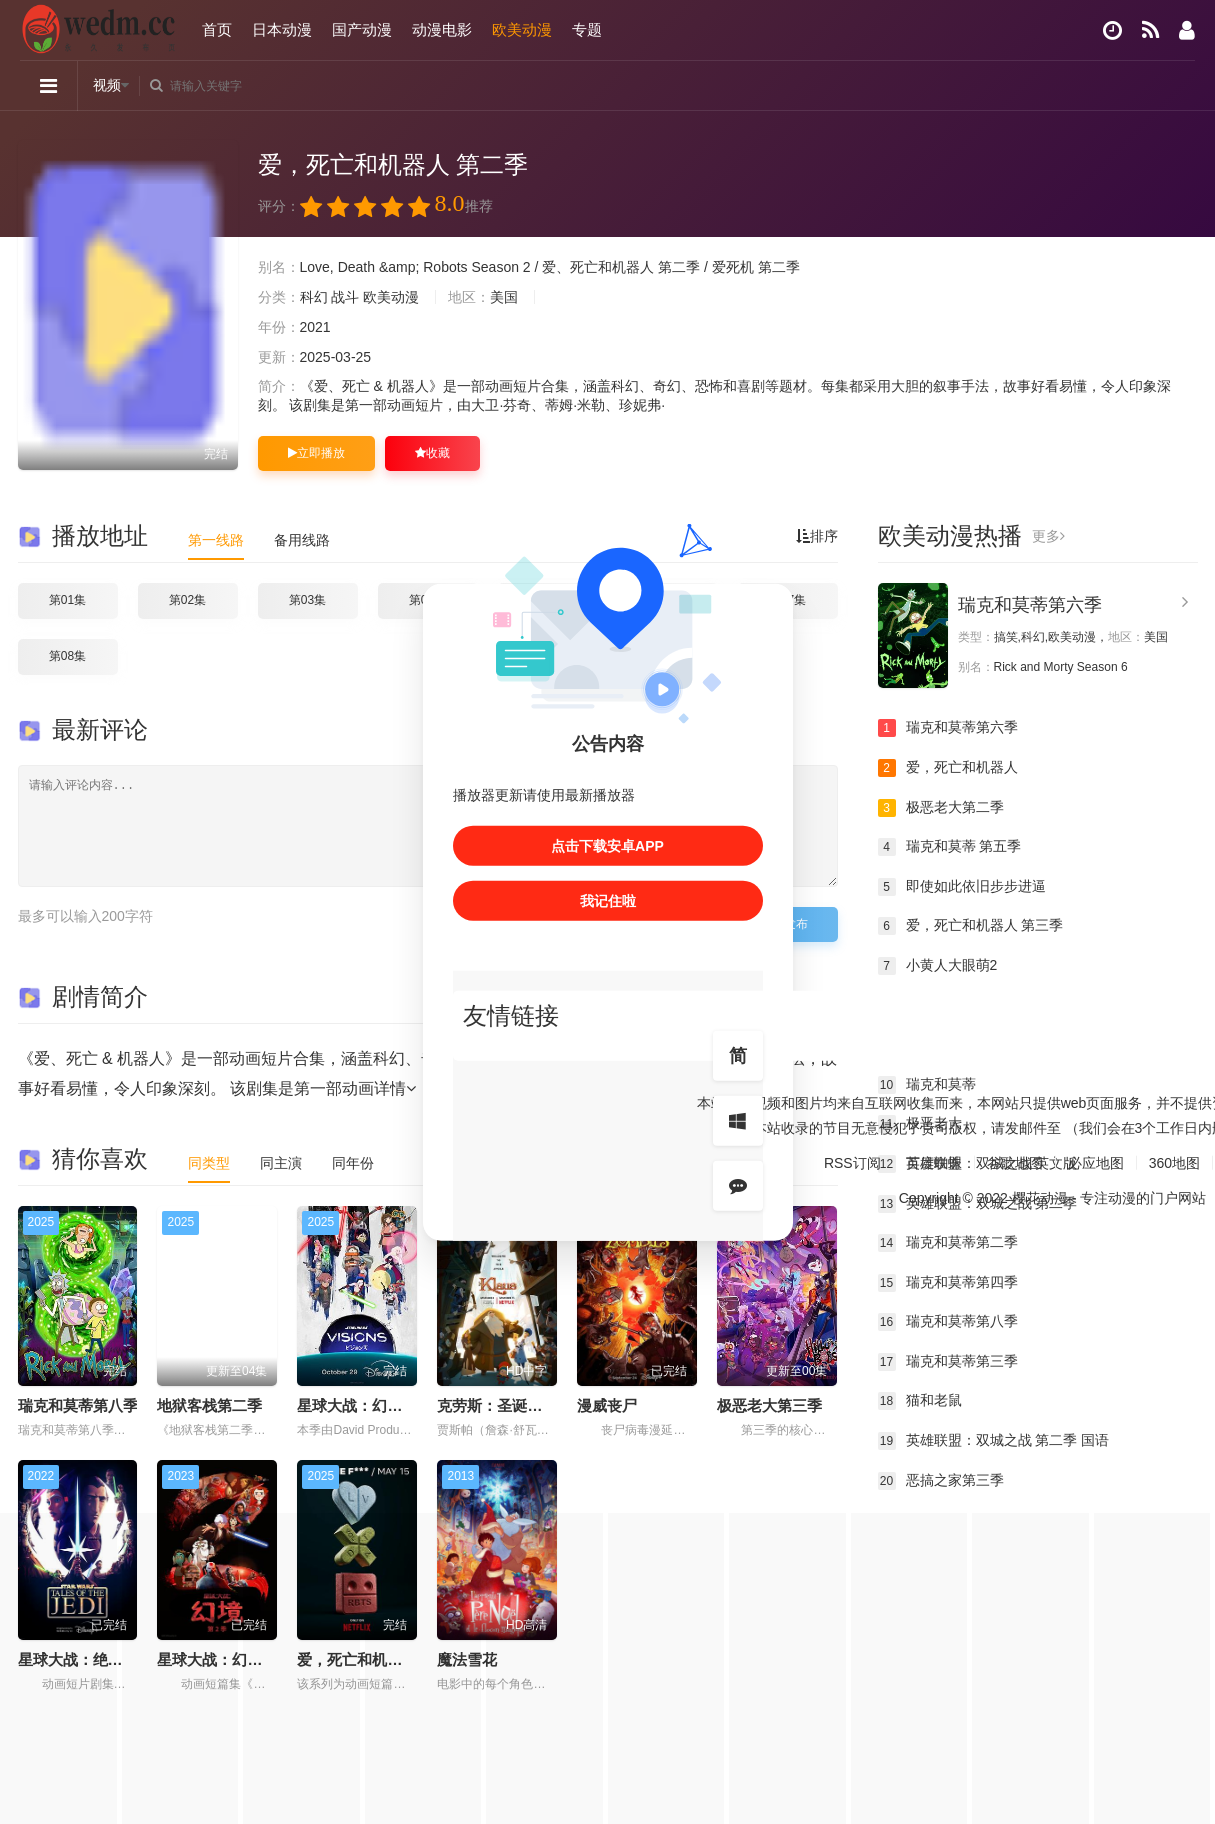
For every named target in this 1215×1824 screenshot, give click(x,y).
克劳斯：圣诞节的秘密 (512, 1405)
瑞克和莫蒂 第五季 (950, 847)
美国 (504, 297)
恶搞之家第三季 (941, 1481)
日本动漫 (282, 29)
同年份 (353, 1163)
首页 (217, 29)
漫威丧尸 (607, 1405)
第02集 (187, 600)
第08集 (67, 656)
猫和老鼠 (920, 1401)
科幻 (314, 297)
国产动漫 (362, 29)
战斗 (345, 297)
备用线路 (302, 540)
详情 (395, 1088)
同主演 (281, 1163)
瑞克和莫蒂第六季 (1030, 605)
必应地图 (1096, 1162)
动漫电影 (442, 29)
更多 (1048, 536)
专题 (587, 29)
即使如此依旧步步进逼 (962, 887)
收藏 (432, 453)
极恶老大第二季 (941, 808)
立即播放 (316, 453)
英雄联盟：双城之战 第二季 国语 (994, 1441)
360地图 (1174, 1162)
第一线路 (216, 540)
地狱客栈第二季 (209, 1405)
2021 (315, 327)
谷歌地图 (1015, 1162)
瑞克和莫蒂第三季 (948, 1362)
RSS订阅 (852, 1162)
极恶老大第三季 (769, 1405)
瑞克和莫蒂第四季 (948, 1283)
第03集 (307, 600)
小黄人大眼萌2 (938, 966)
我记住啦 (608, 900)
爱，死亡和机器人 (948, 768)
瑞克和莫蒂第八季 (78, 1405)
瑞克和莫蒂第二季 (948, 1243)
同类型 (209, 1163)
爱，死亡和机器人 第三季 (971, 926)
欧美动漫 (522, 29)
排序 (817, 536)
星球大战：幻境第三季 (372, 1405)
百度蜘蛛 (934, 1162)
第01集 (67, 600)
